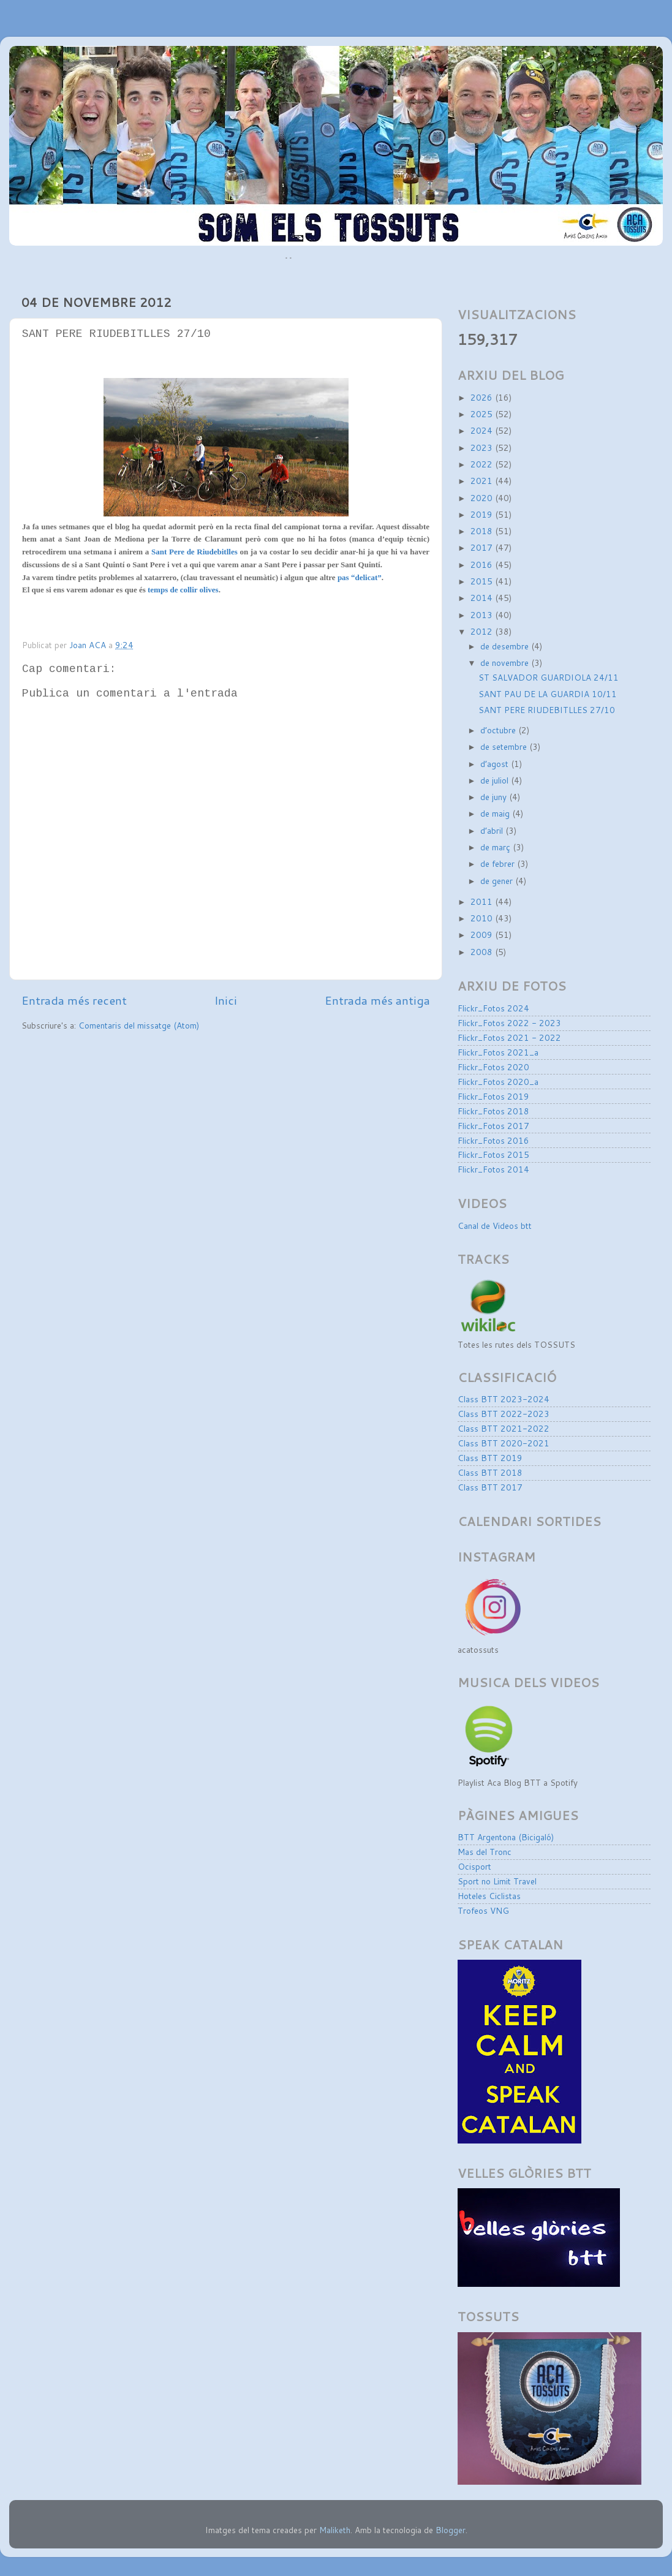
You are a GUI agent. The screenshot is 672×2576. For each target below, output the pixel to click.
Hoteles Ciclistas (489, 1896)
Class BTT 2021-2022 (503, 1428)
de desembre (505, 646)
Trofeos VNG (483, 1910)
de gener (497, 880)
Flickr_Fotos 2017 (493, 1125)
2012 (482, 631)
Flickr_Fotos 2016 (493, 1140)
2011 (482, 901)
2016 (482, 564)
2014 (482, 597)
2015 (482, 581)
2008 (482, 952)
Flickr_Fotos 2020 (493, 1067)
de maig (496, 813)
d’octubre (499, 730)
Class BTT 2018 (490, 1472)
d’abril (492, 830)
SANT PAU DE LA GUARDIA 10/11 (547, 694)
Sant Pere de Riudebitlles (194, 551)
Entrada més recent (74, 1000)
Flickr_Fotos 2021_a (498, 1052)
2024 (482, 430)
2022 (482, 464)
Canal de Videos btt (495, 1225)
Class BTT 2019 (490, 1458)
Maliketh (334, 2530)
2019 (482, 514)
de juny (494, 797)
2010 (482, 918)
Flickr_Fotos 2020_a (498, 1081)
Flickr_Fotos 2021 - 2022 (509, 1037)
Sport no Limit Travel (497, 1881)
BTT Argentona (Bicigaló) (506, 1837)
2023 (482, 447)
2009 (482, 934)
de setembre (504, 746)
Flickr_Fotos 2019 (493, 1096)
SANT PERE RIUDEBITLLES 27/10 (546, 710)
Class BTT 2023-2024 (503, 1399)
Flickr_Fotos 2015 (493, 1154)
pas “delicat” (360, 577)
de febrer (498, 863)
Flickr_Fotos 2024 (493, 1008)
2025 (482, 414)
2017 (482, 547)
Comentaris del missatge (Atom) (138, 1025)
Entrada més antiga (377, 1000)
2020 (482, 498)
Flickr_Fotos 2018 (493, 1111)
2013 (482, 615)
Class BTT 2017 (490, 1487)
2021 (482, 480)
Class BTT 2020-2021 (503, 1443)
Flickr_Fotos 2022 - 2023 (509, 1023)
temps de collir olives (183, 589)
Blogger (451, 2530)
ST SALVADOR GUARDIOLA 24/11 (548, 677)
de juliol (495, 780)
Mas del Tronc (485, 1851)
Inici (225, 1000)
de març (496, 847)
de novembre (505, 662)
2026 (482, 397)
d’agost (495, 763)
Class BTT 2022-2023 (503, 1413)
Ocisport (474, 1866)
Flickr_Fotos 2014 (493, 1169)
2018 (482, 531)
